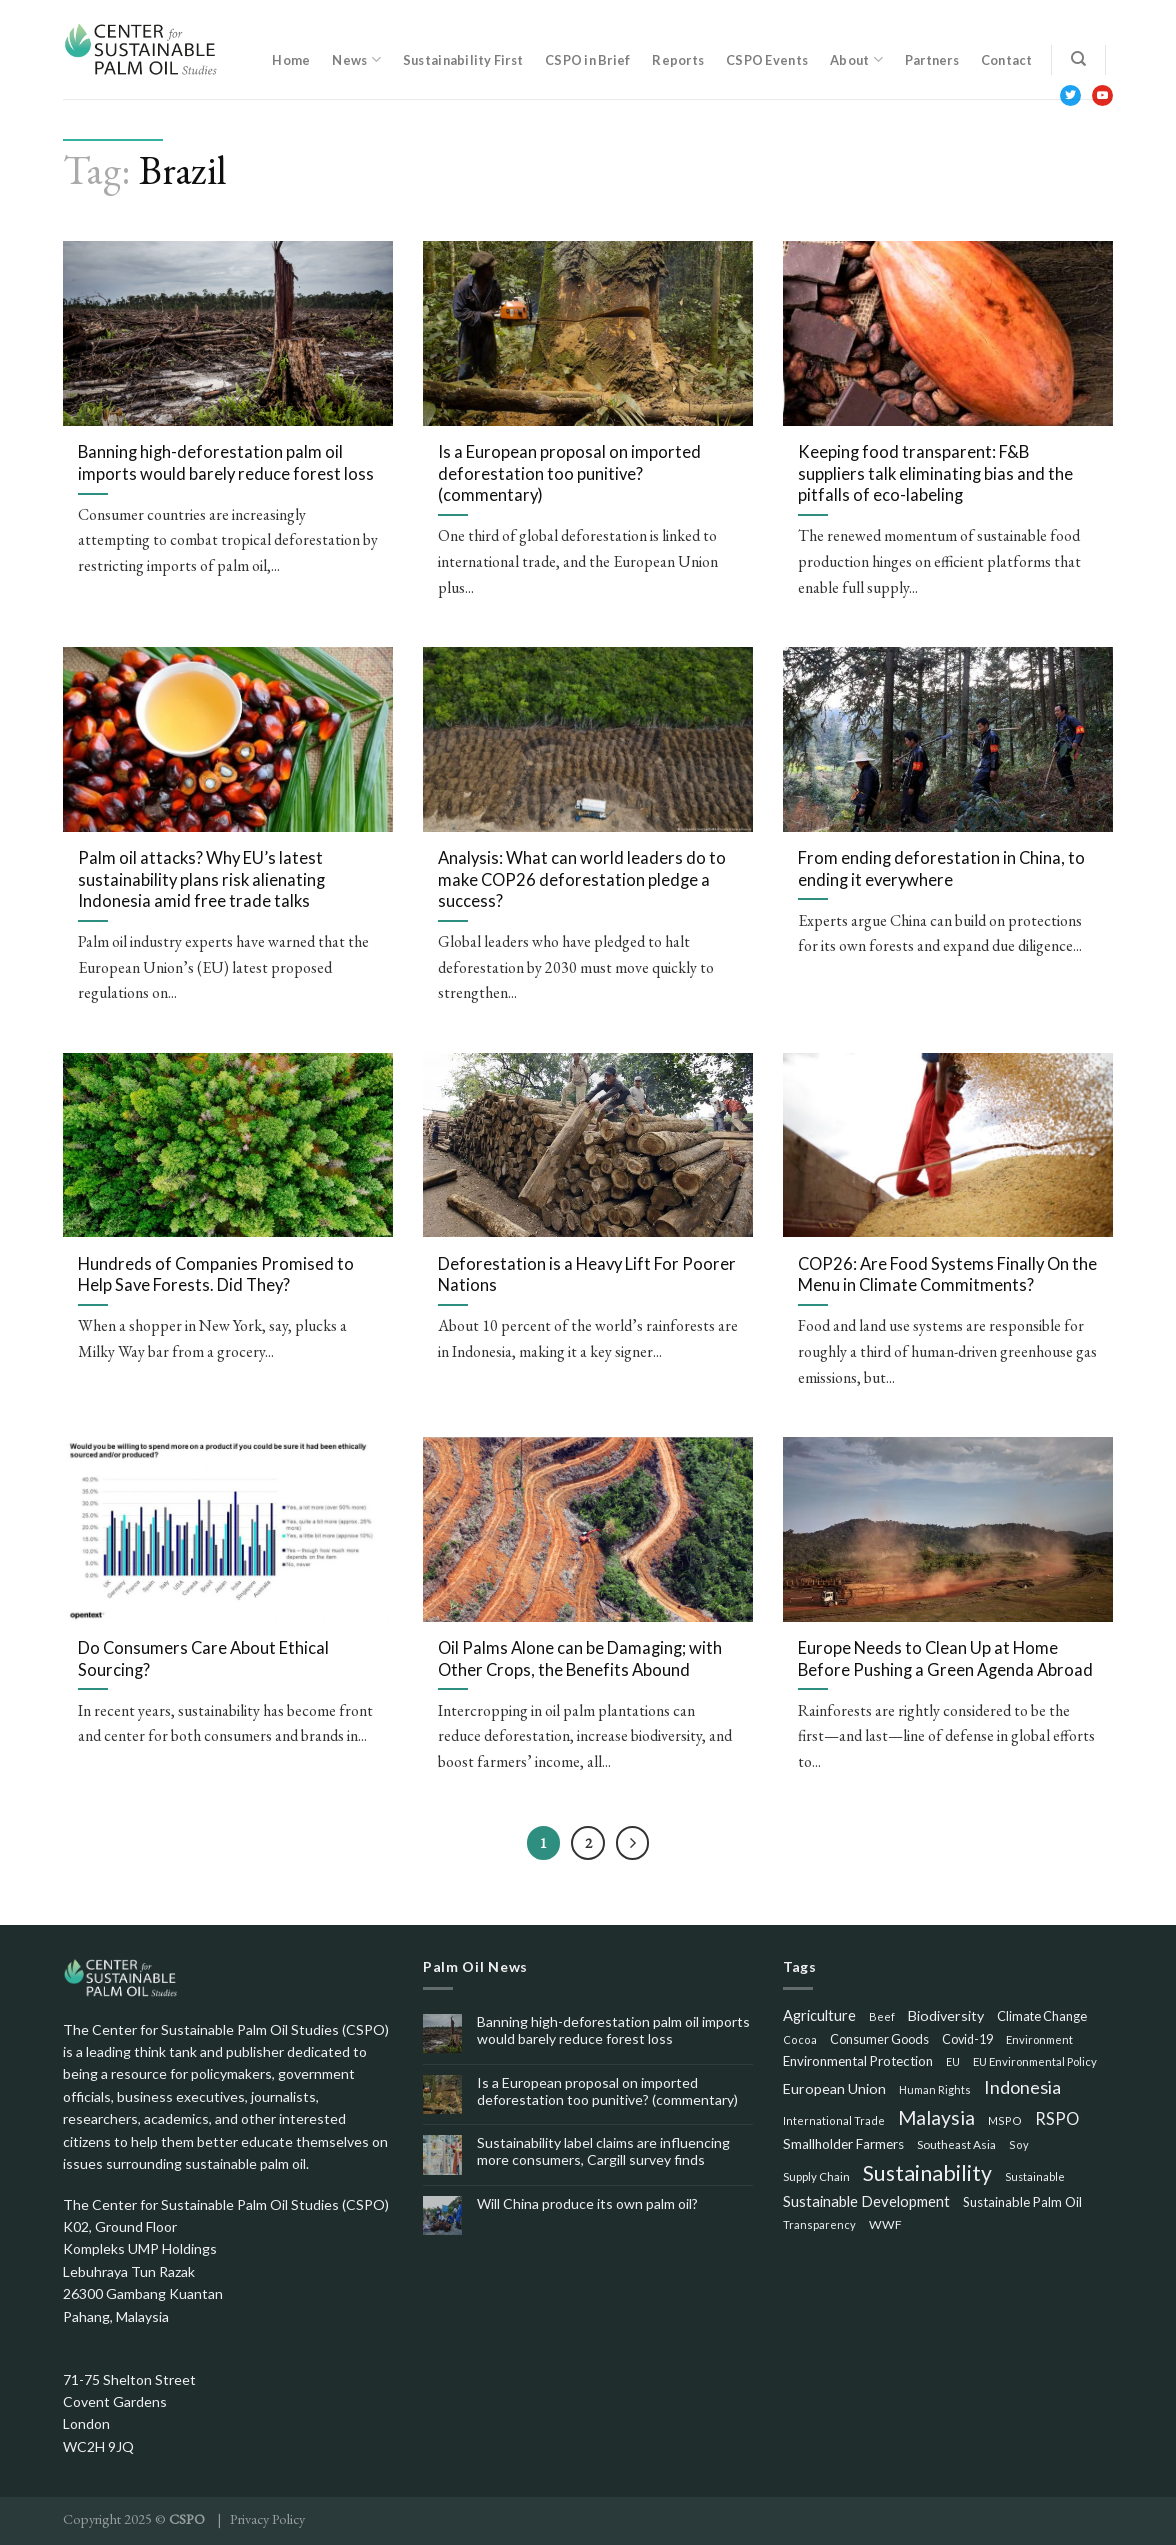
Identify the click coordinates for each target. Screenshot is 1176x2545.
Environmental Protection (858, 2061)
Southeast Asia (956, 2144)
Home (291, 60)
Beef (882, 2016)
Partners (932, 60)
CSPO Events (767, 60)
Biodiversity (946, 2015)
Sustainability (927, 2173)
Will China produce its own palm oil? (587, 2204)
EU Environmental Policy (1035, 2061)
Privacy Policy (267, 2518)
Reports (678, 60)
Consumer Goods (879, 2039)
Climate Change (1042, 2016)
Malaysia (936, 2117)
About (856, 59)
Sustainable (1035, 2176)
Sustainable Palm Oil (1022, 2202)
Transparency (819, 2224)
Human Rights (935, 2089)
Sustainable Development (866, 2201)
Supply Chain (816, 2176)
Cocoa (800, 2039)
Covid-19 (967, 2039)
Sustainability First (463, 60)
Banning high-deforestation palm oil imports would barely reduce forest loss (613, 2030)
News (356, 59)
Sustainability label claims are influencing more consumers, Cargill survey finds (603, 2151)
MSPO (1005, 2120)
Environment (1039, 2039)
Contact (1007, 60)
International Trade (834, 2120)
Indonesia (1022, 2087)
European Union (834, 2088)
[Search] (1078, 59)
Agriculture (819, 2015)
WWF (885, 2224)
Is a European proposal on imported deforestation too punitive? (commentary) (607, 2091)
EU (953, 2061)
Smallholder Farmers (843, 2144)
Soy (1019, 2144)
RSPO (1057, 2119)
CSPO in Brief (587, 60)
